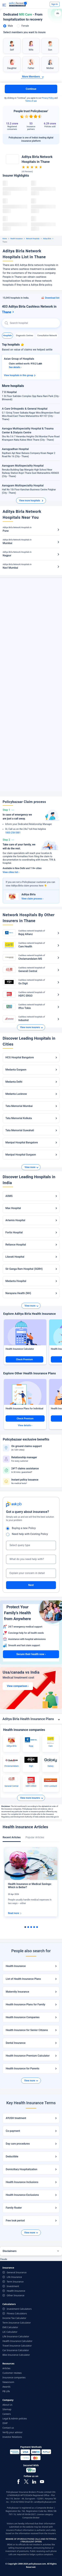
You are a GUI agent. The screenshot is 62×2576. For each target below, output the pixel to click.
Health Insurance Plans (17, 1408)
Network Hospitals (33, 239)
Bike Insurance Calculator (16, 2354)
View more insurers (30, 1027)
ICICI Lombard (50, 1786)
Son (50, 49)
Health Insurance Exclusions (22, 2194)
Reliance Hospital (15, 1244)
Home (4, 239)
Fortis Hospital (14, 1232)
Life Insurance (14, 2277)
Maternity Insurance (17, 1991)
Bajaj (31, 1746)
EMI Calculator (10, 2327)
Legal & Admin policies (14, 2418)
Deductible (12, 2156)
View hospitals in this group (18, 375)
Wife (31, 49)
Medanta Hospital (15, 1281)
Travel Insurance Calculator (17, 2345)
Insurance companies (14, 2377)
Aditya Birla (47, 239)
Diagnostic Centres (24, 335)
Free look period (15, 2220)
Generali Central (12, 1786)
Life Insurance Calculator (15, 2336)
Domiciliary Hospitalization (21, 2169)
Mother (50, 68)
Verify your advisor (12, 2432)
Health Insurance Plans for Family (25, 2004)
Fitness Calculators (17, 2313)
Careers (6, 2413)
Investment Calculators (19, 2308)
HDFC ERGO (31, 1786)
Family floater (14, 2207)
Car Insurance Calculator (15, 2350)
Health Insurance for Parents (22, 2068)
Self (12, 49)
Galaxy (50, 1766)
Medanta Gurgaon (15, 1069)
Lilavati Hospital (14, 1256)
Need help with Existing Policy (28, 1534)
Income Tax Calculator (14, 2318)
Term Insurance (15, 2281)
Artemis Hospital (15, 1220)
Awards (6, 2386)
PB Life (6, 2391)
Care (51, 1746)
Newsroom (8, 2382)
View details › (25, 1425)
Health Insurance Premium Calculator (28, 2055)
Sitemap (6, 2409)
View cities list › (11, 872)
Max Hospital (13, 1208)
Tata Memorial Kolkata (18, 1118)
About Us (7, 2404)
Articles (6, 2368)
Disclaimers (10, 2251)
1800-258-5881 (13, 832)
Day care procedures (18, 2143)
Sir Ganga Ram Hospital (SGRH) (24, 1268)
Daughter (12, 68)
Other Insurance (15, 2295)
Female (25, 25)
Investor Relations (12, 2436)
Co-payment (13, 2130)
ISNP (5, 2423)
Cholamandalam (11, 1766)
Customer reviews (12, 2372)
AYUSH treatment (16, 2118)
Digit (31, 1766)
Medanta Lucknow (16, 1093)
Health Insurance (16, 239)
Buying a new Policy (22, 1528)
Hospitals (7, 335)
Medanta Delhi (13, 1081)
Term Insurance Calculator (16, 2322)
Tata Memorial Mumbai (19, 1106)
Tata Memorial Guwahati (19, 1130)
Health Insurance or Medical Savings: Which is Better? (30, 1885)
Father (31, 68)
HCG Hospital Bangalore (19, 1057)
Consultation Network (47, 335)
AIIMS (8, 1196)
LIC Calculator (9, 2331)
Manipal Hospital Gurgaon (20, 1154)
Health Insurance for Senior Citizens (27, 2030)
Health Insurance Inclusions (22, 2182)
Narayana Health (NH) (18, 1293)
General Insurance (17, 2272)
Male (10, 25)
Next (31, 1585)
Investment (13, 2286)
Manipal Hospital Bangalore (21, 1142)
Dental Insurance (15, 2042)
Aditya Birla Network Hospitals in (17, 529)
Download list (50, 298)
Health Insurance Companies (23, 2017)
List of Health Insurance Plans (23, 1978)
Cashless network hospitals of (31, 933)
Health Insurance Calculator (20, 1349)
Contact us (8, 2427)
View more (30, 1167)
